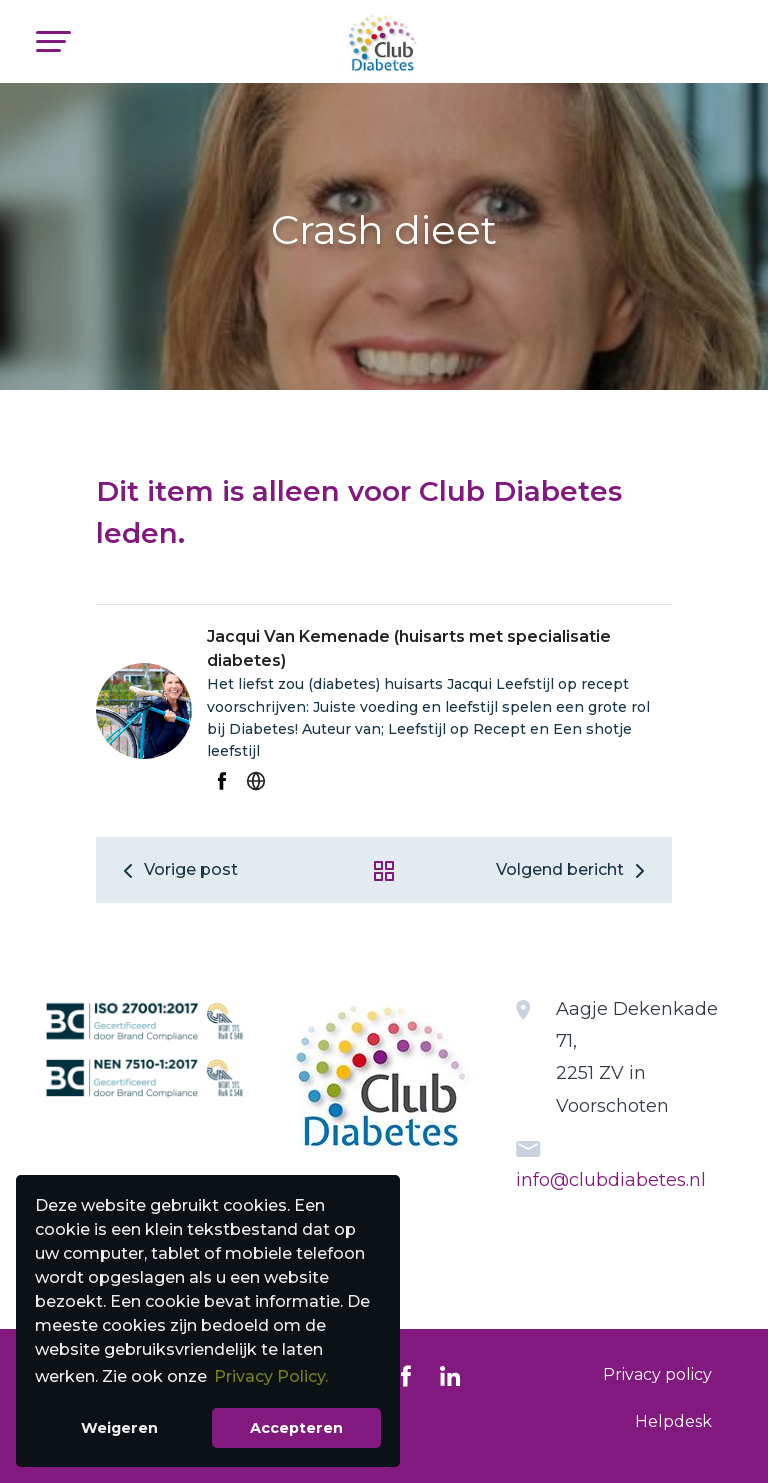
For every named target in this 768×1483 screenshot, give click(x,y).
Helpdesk (673, 1421)
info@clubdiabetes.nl (611, 1180)
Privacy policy (657, 1374)
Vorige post (177, 869)
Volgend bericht (574, 869)
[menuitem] (657, 1375)
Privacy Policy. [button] (271, 1376)
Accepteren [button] (296, 1428)
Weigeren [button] (119, 1428)
